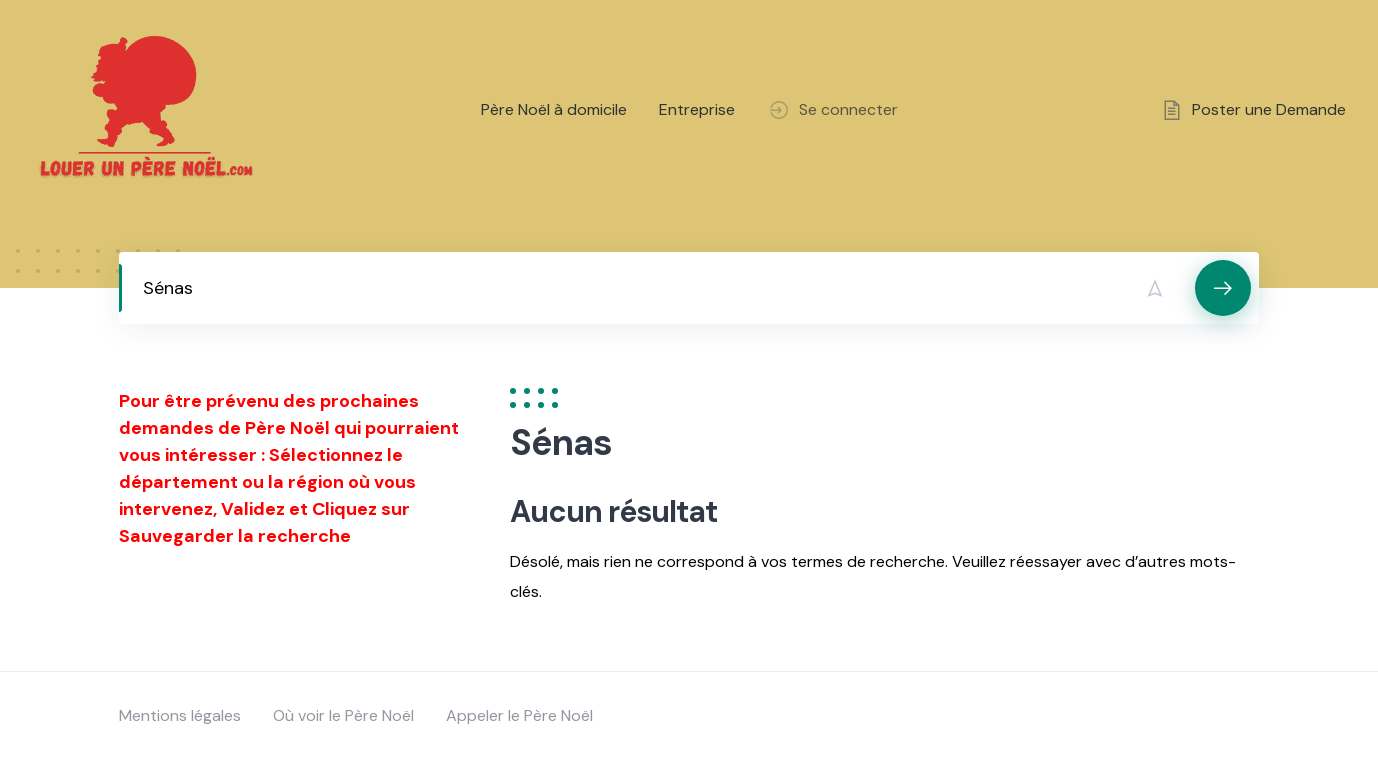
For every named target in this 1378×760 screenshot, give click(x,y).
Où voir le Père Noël (343, 715)
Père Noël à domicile (554, 109)
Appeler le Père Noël (519, 715)
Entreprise (697, 109)
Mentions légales (180, 715)
